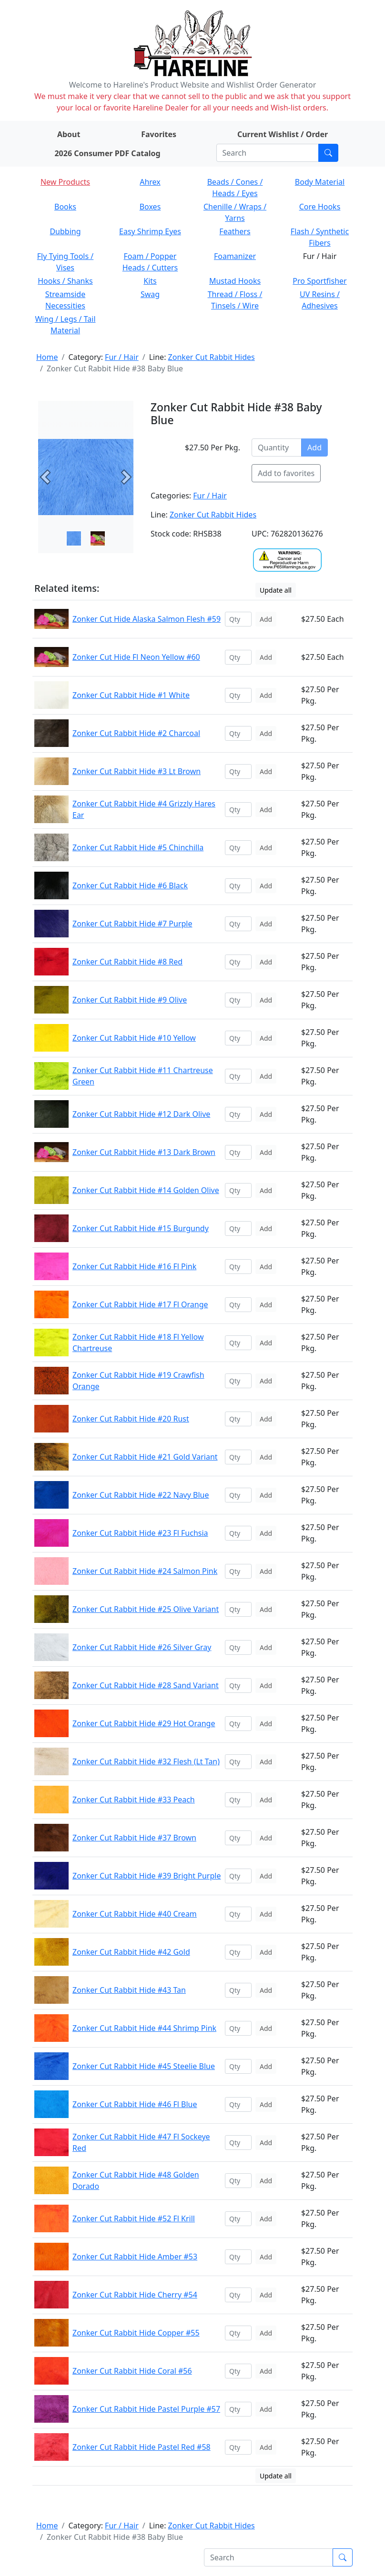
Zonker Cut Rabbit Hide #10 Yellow (134, 1038)
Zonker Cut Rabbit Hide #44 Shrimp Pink (144, 2028)
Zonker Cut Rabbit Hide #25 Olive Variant (145, 1609)
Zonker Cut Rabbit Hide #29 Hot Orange (143, 1723)
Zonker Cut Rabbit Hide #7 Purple (132, 923)
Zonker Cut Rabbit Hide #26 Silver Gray (142, 1647)
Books (65, 206)
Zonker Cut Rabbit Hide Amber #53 (134, 2256)
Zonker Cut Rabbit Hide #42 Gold (131, 1952)
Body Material (319, 182)
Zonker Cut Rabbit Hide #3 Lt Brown (136, 771)
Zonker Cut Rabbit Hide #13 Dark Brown (143, 1152)
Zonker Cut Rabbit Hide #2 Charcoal (136, 733)
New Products (65, 182)
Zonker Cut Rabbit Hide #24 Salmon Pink (144, 1571)
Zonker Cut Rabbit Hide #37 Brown (134, 1837)
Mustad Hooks (235, 281)
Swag (150, 294)
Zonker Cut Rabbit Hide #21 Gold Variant (145, 1457)
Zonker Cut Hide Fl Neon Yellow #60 (136, 657)
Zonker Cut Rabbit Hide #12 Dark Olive (141, 1114)
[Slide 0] (74, 538)
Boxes (150, 206)
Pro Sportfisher (319, 281)
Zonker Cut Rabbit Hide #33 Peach (133, 1799)
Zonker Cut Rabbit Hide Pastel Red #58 (141, 2447)
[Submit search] (328, 153)
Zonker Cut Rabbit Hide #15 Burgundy (140, 1228)
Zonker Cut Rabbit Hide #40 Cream (134, 1914)
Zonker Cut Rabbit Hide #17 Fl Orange (140, 1304)
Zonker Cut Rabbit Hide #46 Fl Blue (134, 2104)
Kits (149, 281)
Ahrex (150, 182)
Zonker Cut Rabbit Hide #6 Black (130, 885)
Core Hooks (320, 206)
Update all (276, 590)
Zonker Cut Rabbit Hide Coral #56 (132, 2371)
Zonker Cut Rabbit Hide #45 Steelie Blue (143, 2066)
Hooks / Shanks (65, 281)
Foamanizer (235, 256)
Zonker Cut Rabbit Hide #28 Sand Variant (145, 1685)
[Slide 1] (98, 538)
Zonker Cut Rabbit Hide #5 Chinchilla (137, 847)
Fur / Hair (122, 357)
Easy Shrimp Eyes (150, 231)
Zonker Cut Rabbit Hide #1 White (131, 695)
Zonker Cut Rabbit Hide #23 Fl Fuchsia (140, 1533)
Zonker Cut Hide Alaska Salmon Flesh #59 (146, 619)
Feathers (234, 231)
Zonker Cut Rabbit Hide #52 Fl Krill (133, 2218)
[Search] (267, 153)
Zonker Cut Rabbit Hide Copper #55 (136, 2332)
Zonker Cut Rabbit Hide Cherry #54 (134, 2294)
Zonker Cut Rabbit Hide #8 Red (127, 961)
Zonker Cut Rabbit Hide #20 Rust (130, 1418)
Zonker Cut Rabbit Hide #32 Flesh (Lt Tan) (146, 1761)
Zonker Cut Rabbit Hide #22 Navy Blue (140, 1495)
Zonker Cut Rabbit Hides (211, 357)
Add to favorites (286, 473)
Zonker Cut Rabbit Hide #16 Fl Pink (134, 1266)
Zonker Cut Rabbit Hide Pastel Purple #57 (146, 2409)
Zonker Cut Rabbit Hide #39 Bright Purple (146, 1875)
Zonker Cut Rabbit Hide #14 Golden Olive (145, 1190)
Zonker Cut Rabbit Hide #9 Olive (129, 1000)
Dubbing (65, 231)
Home (47, 357)
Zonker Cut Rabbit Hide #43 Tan (129, 1990)
